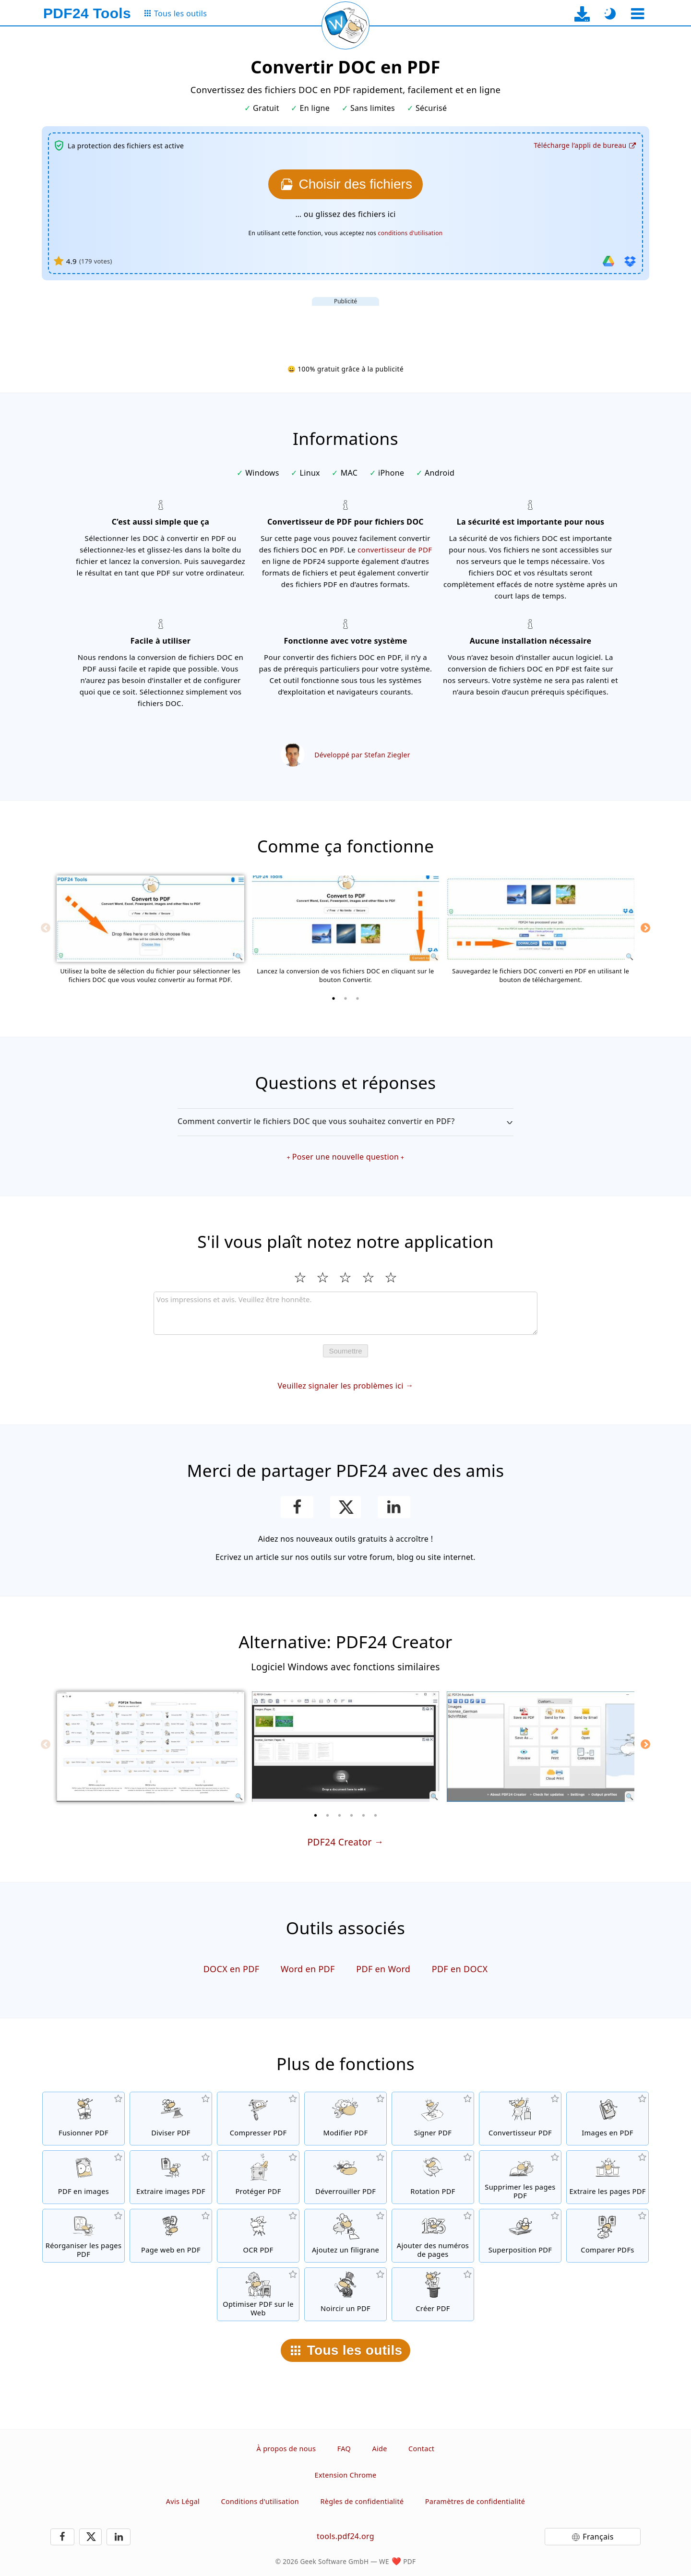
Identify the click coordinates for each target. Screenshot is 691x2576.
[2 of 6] (328, 1815)
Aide (379, 2448)
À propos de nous (286, 2448)
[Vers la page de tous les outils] (175, 13)
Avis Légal (183, 2501)
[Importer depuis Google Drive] (608, 261)
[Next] (645, 928)
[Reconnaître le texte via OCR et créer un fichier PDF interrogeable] (258, 2236)
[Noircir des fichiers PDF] (345, 2294)
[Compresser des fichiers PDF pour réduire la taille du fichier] (258, 2118)
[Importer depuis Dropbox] (630, 261)
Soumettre (345, 1351)
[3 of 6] (340, 1815)
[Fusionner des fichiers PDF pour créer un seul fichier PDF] (83, 2118)
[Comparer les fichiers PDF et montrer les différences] (607, 2236)
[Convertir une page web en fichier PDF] (171, 2236)
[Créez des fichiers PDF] (433, 2294)
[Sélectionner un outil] (637, 14)
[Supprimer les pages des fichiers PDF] (520, 2177)
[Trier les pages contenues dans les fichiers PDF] (83, 2236)
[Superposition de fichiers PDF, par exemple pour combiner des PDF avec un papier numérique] (520, 2236)
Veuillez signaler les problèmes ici (340, 1385)
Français (598, 2536)
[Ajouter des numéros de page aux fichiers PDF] (433, 2236)
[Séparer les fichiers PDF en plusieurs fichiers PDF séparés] (171, 2118)
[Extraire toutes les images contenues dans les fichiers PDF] (171, 2177)
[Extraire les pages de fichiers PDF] (607, 2177)
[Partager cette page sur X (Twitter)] (345, 1507)
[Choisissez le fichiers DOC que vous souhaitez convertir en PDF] (345, 184)
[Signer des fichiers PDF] (433, 2118)
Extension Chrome (346, 2475)
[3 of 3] (357, 998)
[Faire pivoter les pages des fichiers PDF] (433, 2177)
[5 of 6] (364, 1815)
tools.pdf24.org (345, 2536)
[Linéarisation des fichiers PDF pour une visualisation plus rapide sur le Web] (258, 2294)
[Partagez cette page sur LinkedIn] (394, 1507)
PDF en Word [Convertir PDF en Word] (383, 1969)
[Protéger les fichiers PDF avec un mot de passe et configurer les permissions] (258, 2177)
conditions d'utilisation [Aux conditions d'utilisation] (410, 233)
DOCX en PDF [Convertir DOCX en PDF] (231, 1969)
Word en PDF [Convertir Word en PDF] (308, 1969)
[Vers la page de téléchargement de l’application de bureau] (582, 14)
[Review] (345, 1313)
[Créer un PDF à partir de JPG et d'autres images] (607, 2118)
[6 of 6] (376, 1815)
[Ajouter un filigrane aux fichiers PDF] (345, 2236)
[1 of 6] (316, 1815)
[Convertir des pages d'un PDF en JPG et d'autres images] (83, 2177)
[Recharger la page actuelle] (345, 25)
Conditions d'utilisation (260, 2501)
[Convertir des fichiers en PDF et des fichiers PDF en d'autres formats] (520, 2118)
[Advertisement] (345, 327)
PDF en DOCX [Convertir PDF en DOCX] (460, 1969)
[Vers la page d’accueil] (87, 13)
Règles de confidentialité (362, 2501)
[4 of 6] (352, 1815)
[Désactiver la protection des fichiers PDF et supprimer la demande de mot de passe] (345, 2177)
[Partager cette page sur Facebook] (297, 1507)
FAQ (344, 2448)
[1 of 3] (333, 998)
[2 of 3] (345, 998)
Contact (421, 2448)
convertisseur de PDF (394, 549)
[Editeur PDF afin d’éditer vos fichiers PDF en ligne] (345, 2118)
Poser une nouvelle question (345, 1156)
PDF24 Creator (339, 1841)
